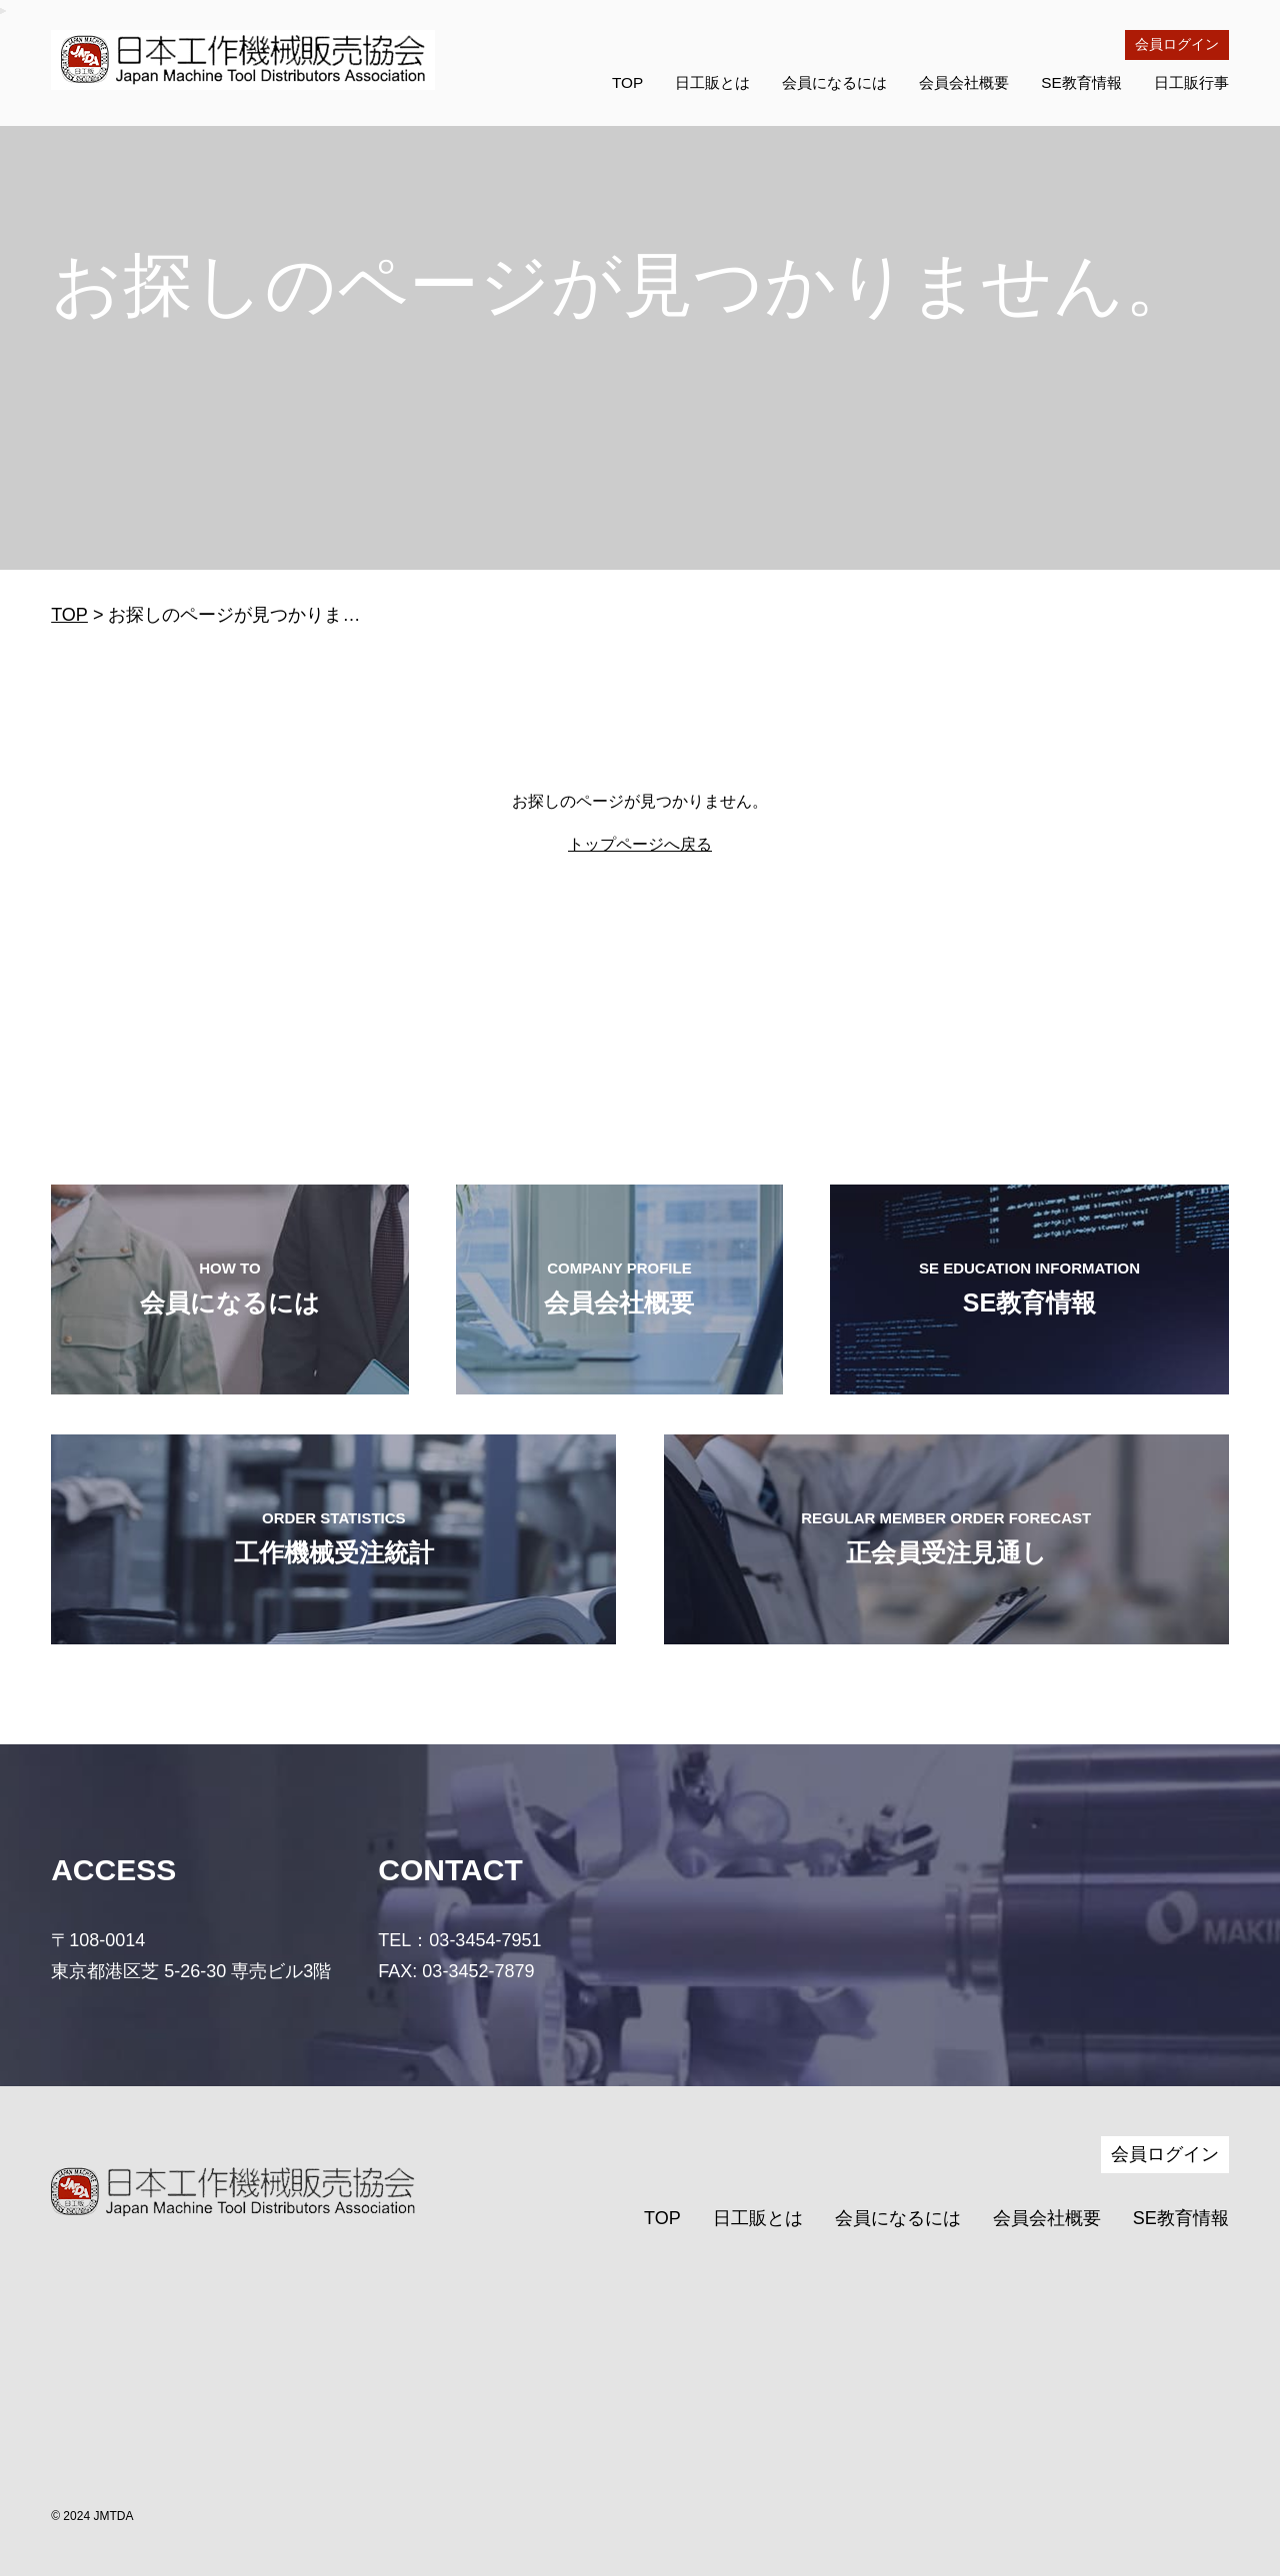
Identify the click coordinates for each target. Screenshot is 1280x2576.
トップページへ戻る (640, 844)
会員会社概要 (964, 82)
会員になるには (834, 82)
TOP (627, 82)
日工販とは (712, 82)
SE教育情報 (1081, 82)
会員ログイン (1177, 44)
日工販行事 (1191, 82)
